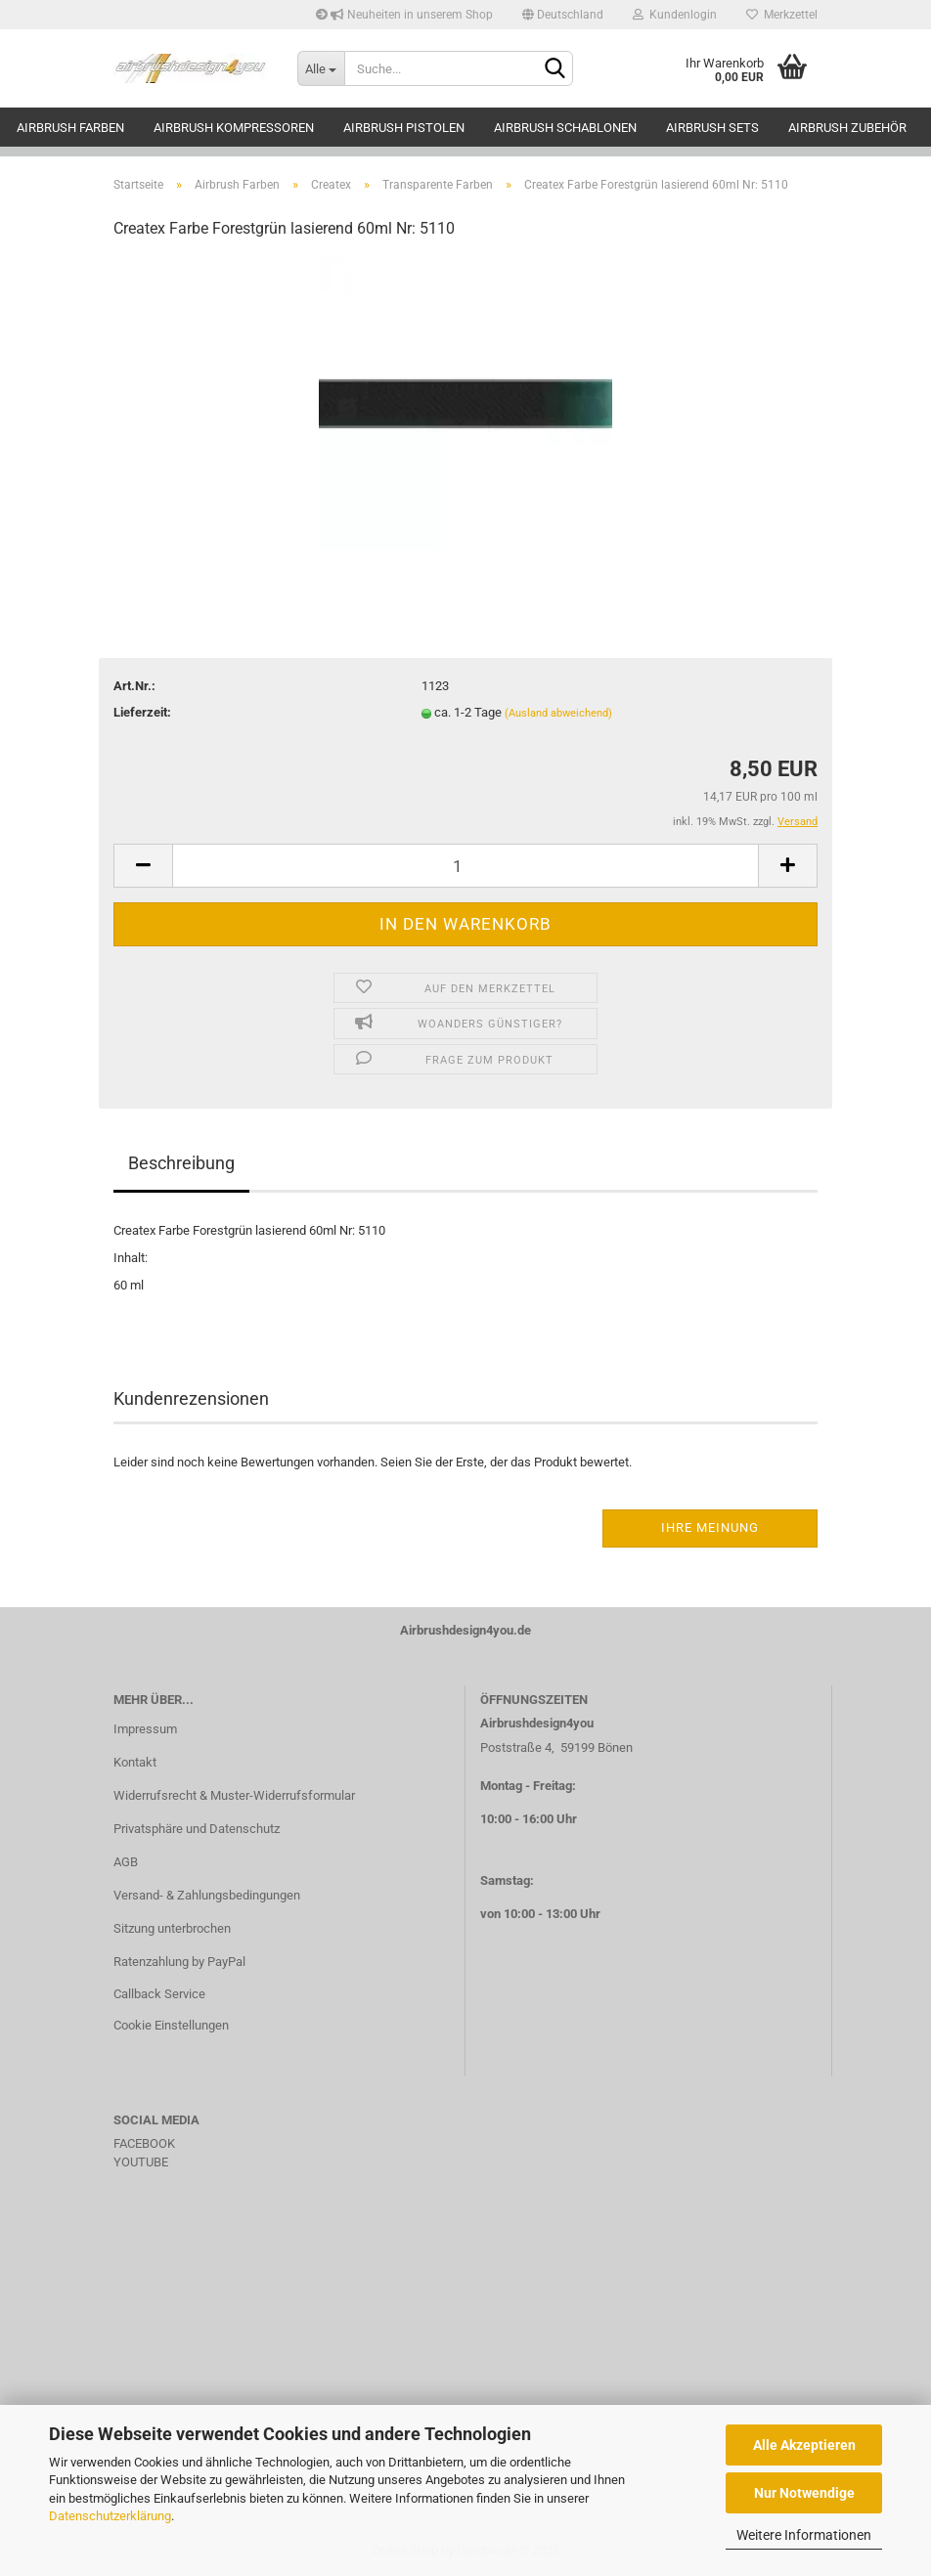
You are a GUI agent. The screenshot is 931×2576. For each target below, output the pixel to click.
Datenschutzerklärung (110, 2516)
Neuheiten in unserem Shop (404, 15)
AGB (125, 1862)
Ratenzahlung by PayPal (179, 1961)
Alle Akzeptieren (804, 2445)
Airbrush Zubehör (847, 127)
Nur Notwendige (804, 2493)
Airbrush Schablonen (565, 127)
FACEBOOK (144, 2143)
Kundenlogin (675, 15)
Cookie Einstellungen (171, 2025)
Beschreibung (181, 1163)
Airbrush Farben (70, 127)
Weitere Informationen (803, 2535)
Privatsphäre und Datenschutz (196, 1828)
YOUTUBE (140, 2162)
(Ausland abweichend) (558, 713)
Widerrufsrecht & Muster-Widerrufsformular (234, 1795)
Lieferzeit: (142, 712)
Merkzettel (782, 15)
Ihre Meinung (710, 1527)
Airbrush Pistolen (404, 127)
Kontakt (134, 1762)
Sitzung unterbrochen (172, 1928)
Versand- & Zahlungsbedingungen (206, 1895)
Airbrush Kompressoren (234, 127)
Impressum (145, 1729)
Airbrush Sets (712, 127)
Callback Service (159, 1994)
